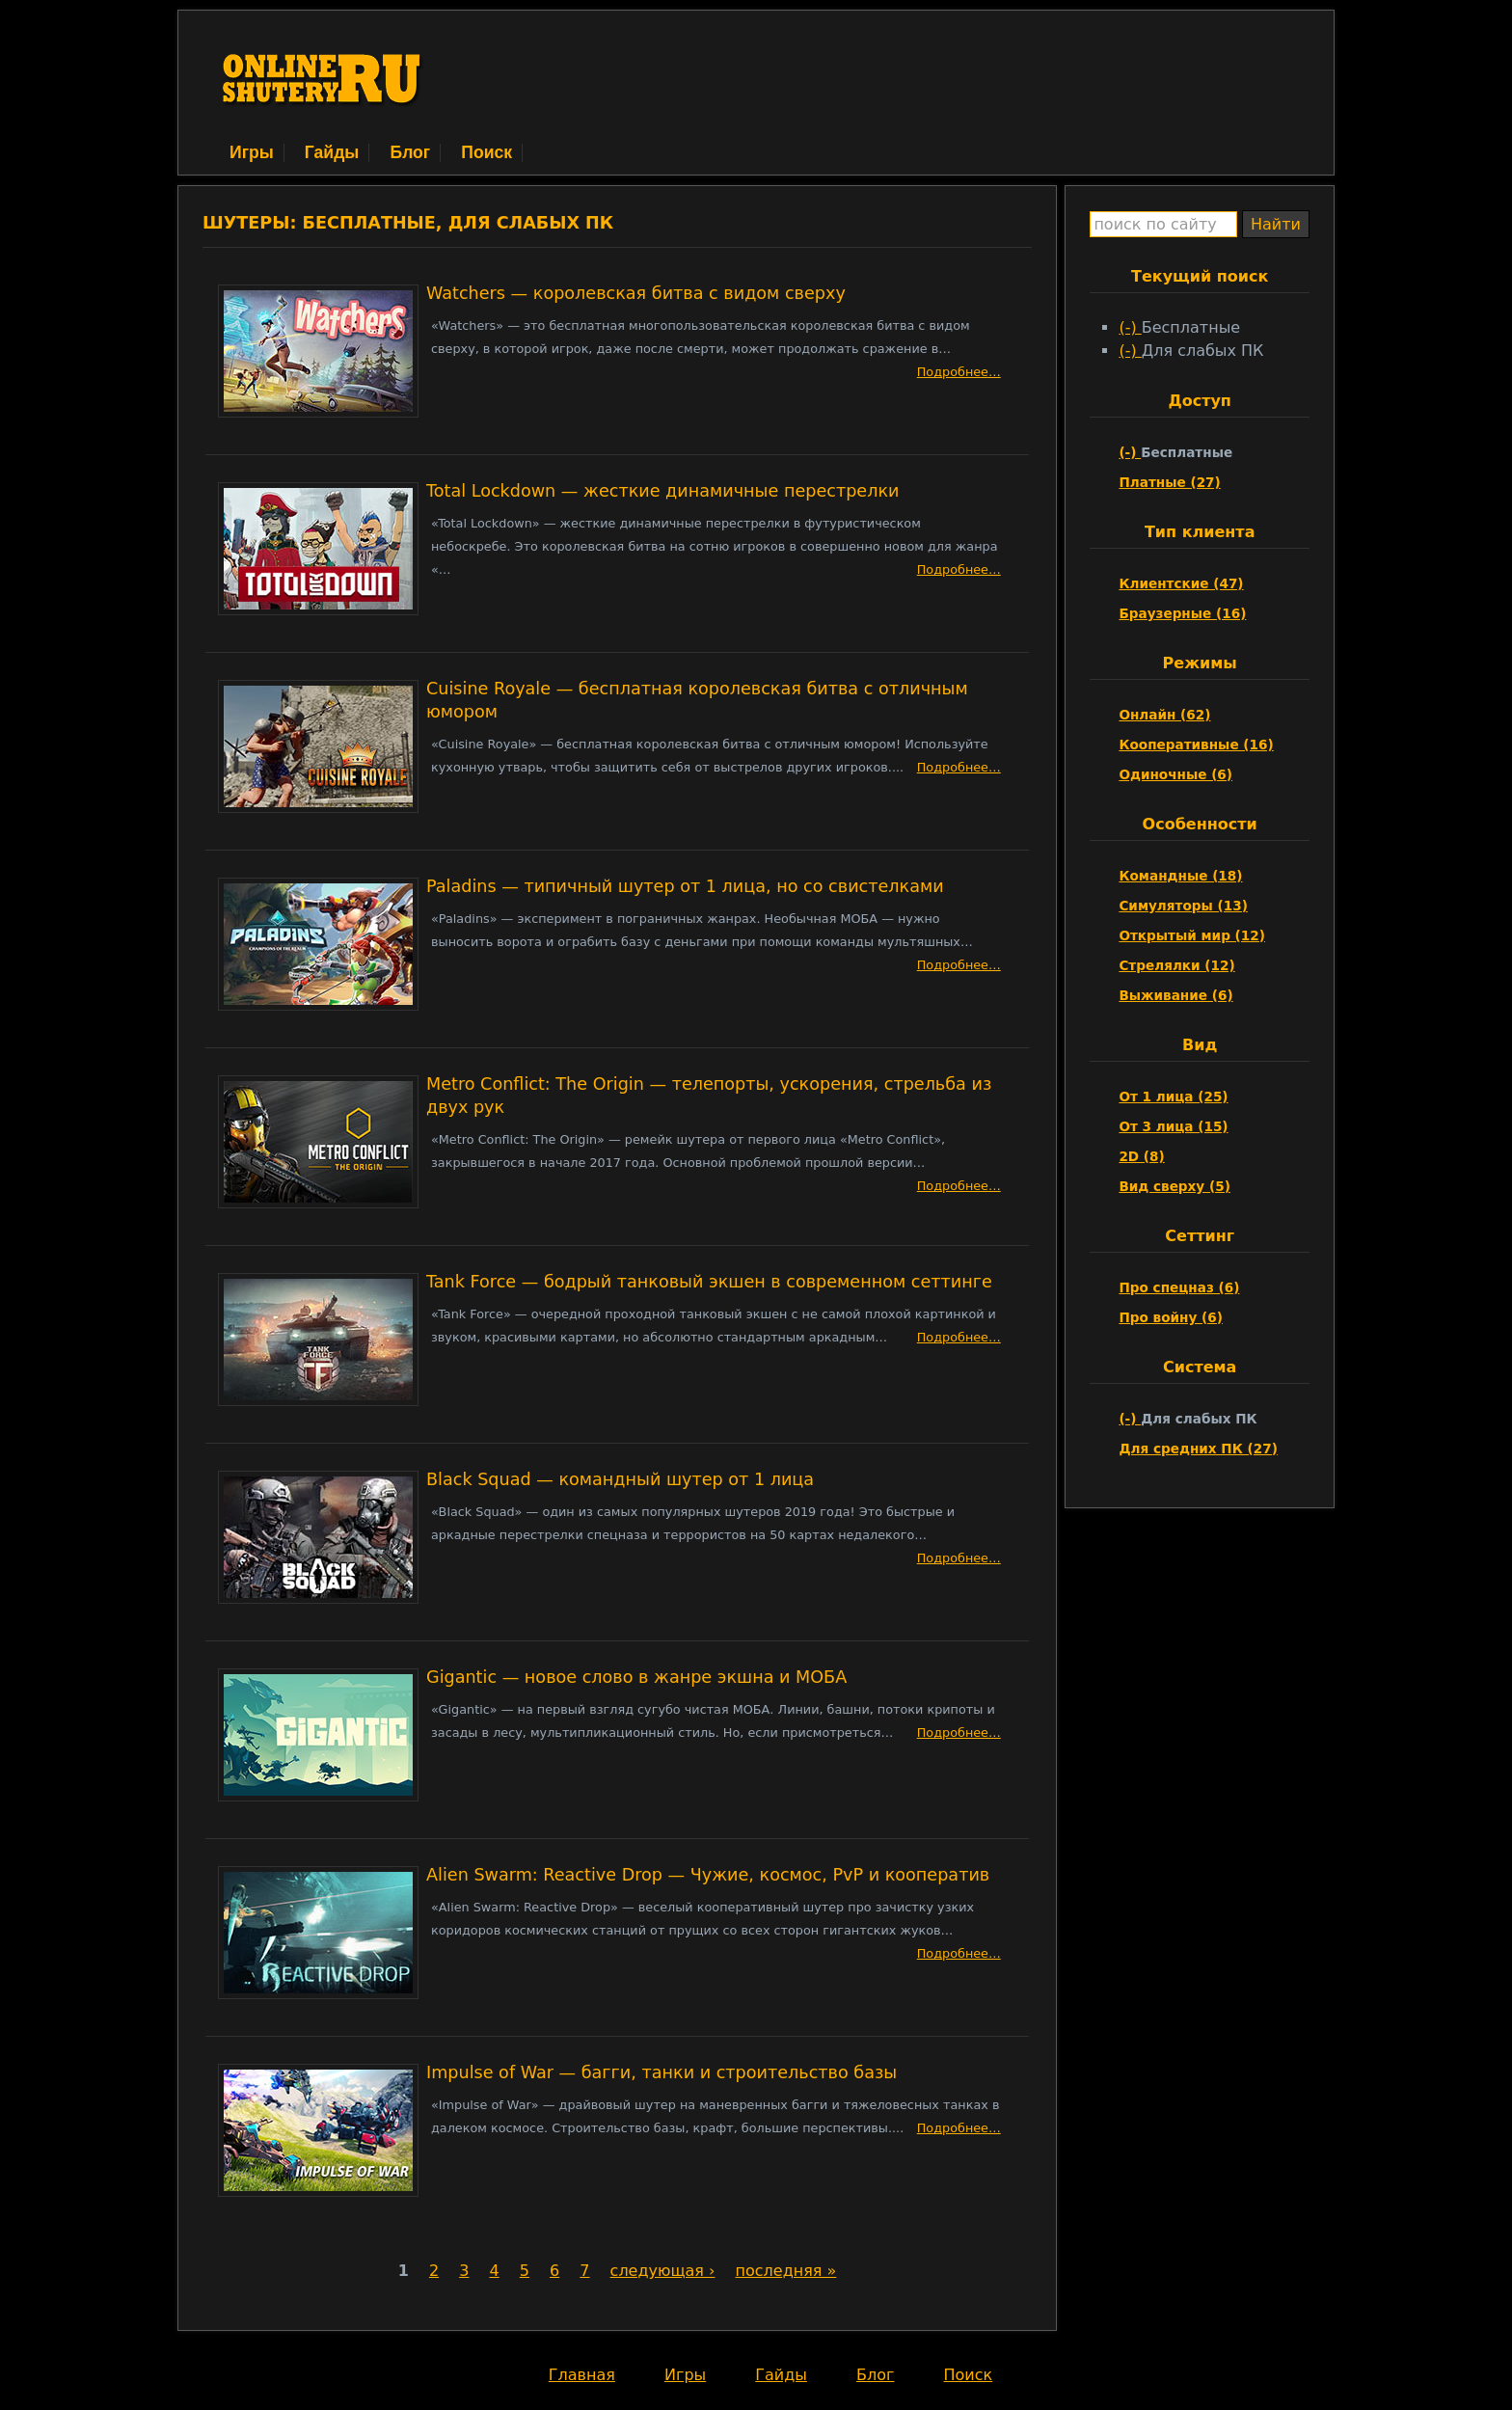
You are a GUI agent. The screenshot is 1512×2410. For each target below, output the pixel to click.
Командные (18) (1180, 875)
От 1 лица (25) (1173, 1096)
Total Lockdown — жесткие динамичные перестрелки (662, 491)
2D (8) (1141, 1156)
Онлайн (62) (1164, 714)
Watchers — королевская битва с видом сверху (636, 293)
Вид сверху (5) (1174, 1186)
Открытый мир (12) (1192, 935)
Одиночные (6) (1175, 774)
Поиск (486, 152)
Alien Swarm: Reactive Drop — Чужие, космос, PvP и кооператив (707, 1874)
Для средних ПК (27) (1198, 1448)
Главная (582, 2375)
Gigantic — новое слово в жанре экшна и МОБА (636, 1677)
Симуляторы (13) (1183, 905)
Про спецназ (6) (1179, 1287)
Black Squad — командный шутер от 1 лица (620, 1479)
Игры (252, 152)
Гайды (332, 152)
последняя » (786, 2270)
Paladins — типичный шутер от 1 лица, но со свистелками (685, 886)
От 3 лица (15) (1173, 1126)
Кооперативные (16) (1196, 744)
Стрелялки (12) (1176, 965)
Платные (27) (1169, 482)
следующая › (663, 2270)
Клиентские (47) (1181, 583)
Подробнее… (959, 372)
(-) (1130, 327)
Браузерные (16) (1182, 613)
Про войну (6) (1171, 1317)
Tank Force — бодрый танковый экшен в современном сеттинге (709, 1281)
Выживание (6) (1175, 995)
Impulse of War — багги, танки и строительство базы (661, 2072)
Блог (410, 152)
